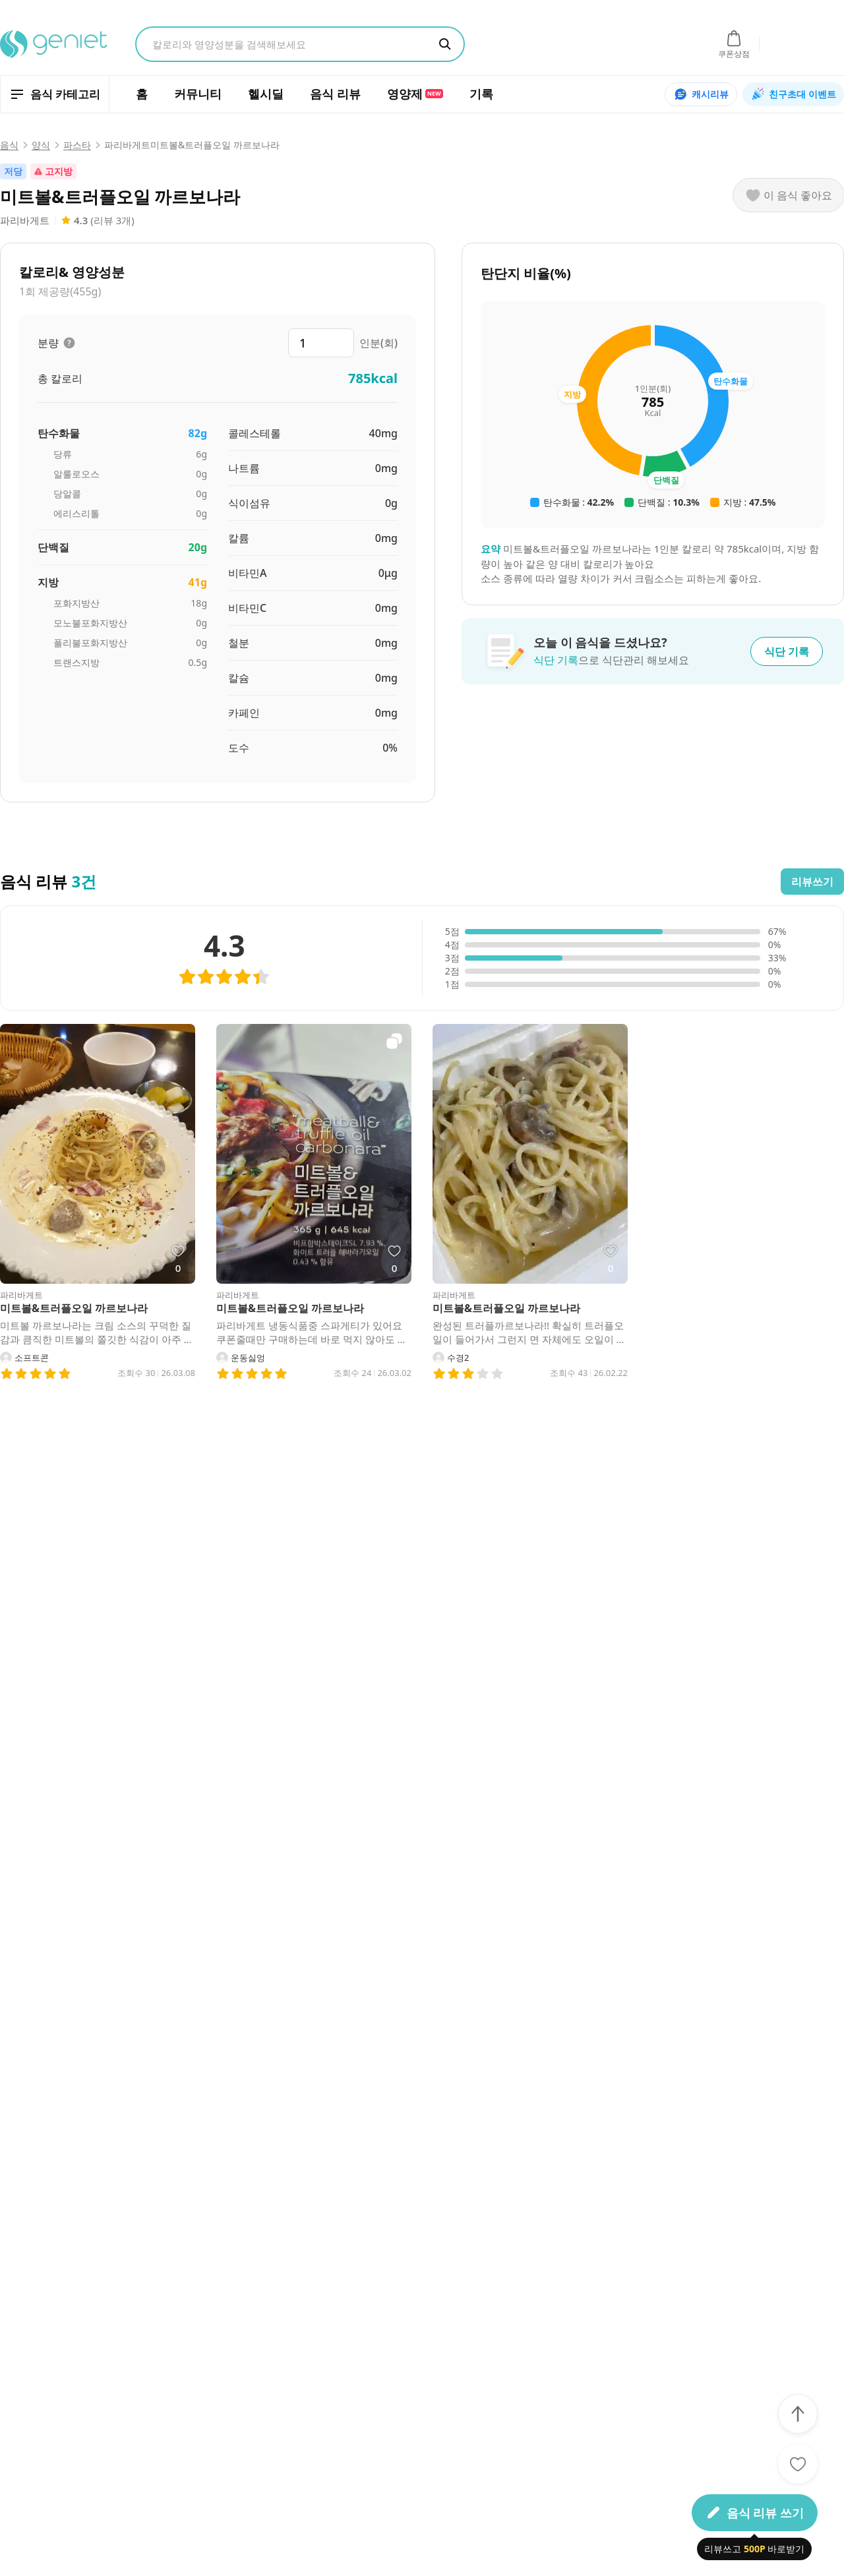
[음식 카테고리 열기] (54, 94)
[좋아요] (798, 2464)
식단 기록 (786, 651)
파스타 (77, 145)
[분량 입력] (321, 342)
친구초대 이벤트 (793, 94)
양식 (41, 145)
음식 (9, 145)
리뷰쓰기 (812, 881)
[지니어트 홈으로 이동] (54, 44)
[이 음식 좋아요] (788, 195)
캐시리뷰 (701, 94)
